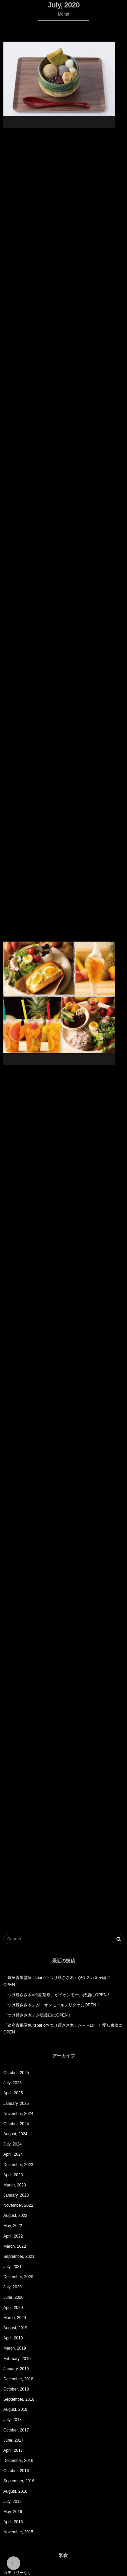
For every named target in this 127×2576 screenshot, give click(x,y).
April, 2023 (13, 2175)
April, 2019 (13, 2338)
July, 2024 (12, 2144)
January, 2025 (16, 2103)
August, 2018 (15, 2409)
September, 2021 (18, 2256)
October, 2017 (16, 2430)
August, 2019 (15, 2328)
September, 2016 (18, 2481)
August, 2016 (15, 2491)
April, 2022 (13, 2236)
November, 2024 (18, 2113)
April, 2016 (13, 2521)
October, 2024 (16, 2123)
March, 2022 (14, 2246)
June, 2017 (13, 2440)
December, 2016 (18, 2460)
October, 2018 (16, 2389)
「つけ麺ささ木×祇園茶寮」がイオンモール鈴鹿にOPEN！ (57, 1994)
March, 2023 (14, 2185)
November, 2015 (18, 2532)
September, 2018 (18, 2399)
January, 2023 (16, 2195)
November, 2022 (18, 2205)
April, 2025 (13, 2093)
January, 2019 (16, 2368)
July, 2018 (12, 2419)
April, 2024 (13, 2154)
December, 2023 (18, 2164)
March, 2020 (14, 2317)
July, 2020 (12, 2287)
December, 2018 (18, 2379)
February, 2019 (17, 2358)
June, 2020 (13, 2297)
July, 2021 (12, 2266)
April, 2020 (13, 2307)
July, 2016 (12, 2501)
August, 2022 (15, 2215)
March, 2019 (14, 2348)
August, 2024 (15, 2134)
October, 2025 (16, 2072)
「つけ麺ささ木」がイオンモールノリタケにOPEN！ (51, 2005)
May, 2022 (12, 2225)
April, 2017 (13, 2450)
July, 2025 (12, 2082)
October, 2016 (16, 2470)
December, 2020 (18, 2276)
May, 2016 (12, 2511)
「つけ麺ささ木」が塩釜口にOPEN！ (37, 2015)
